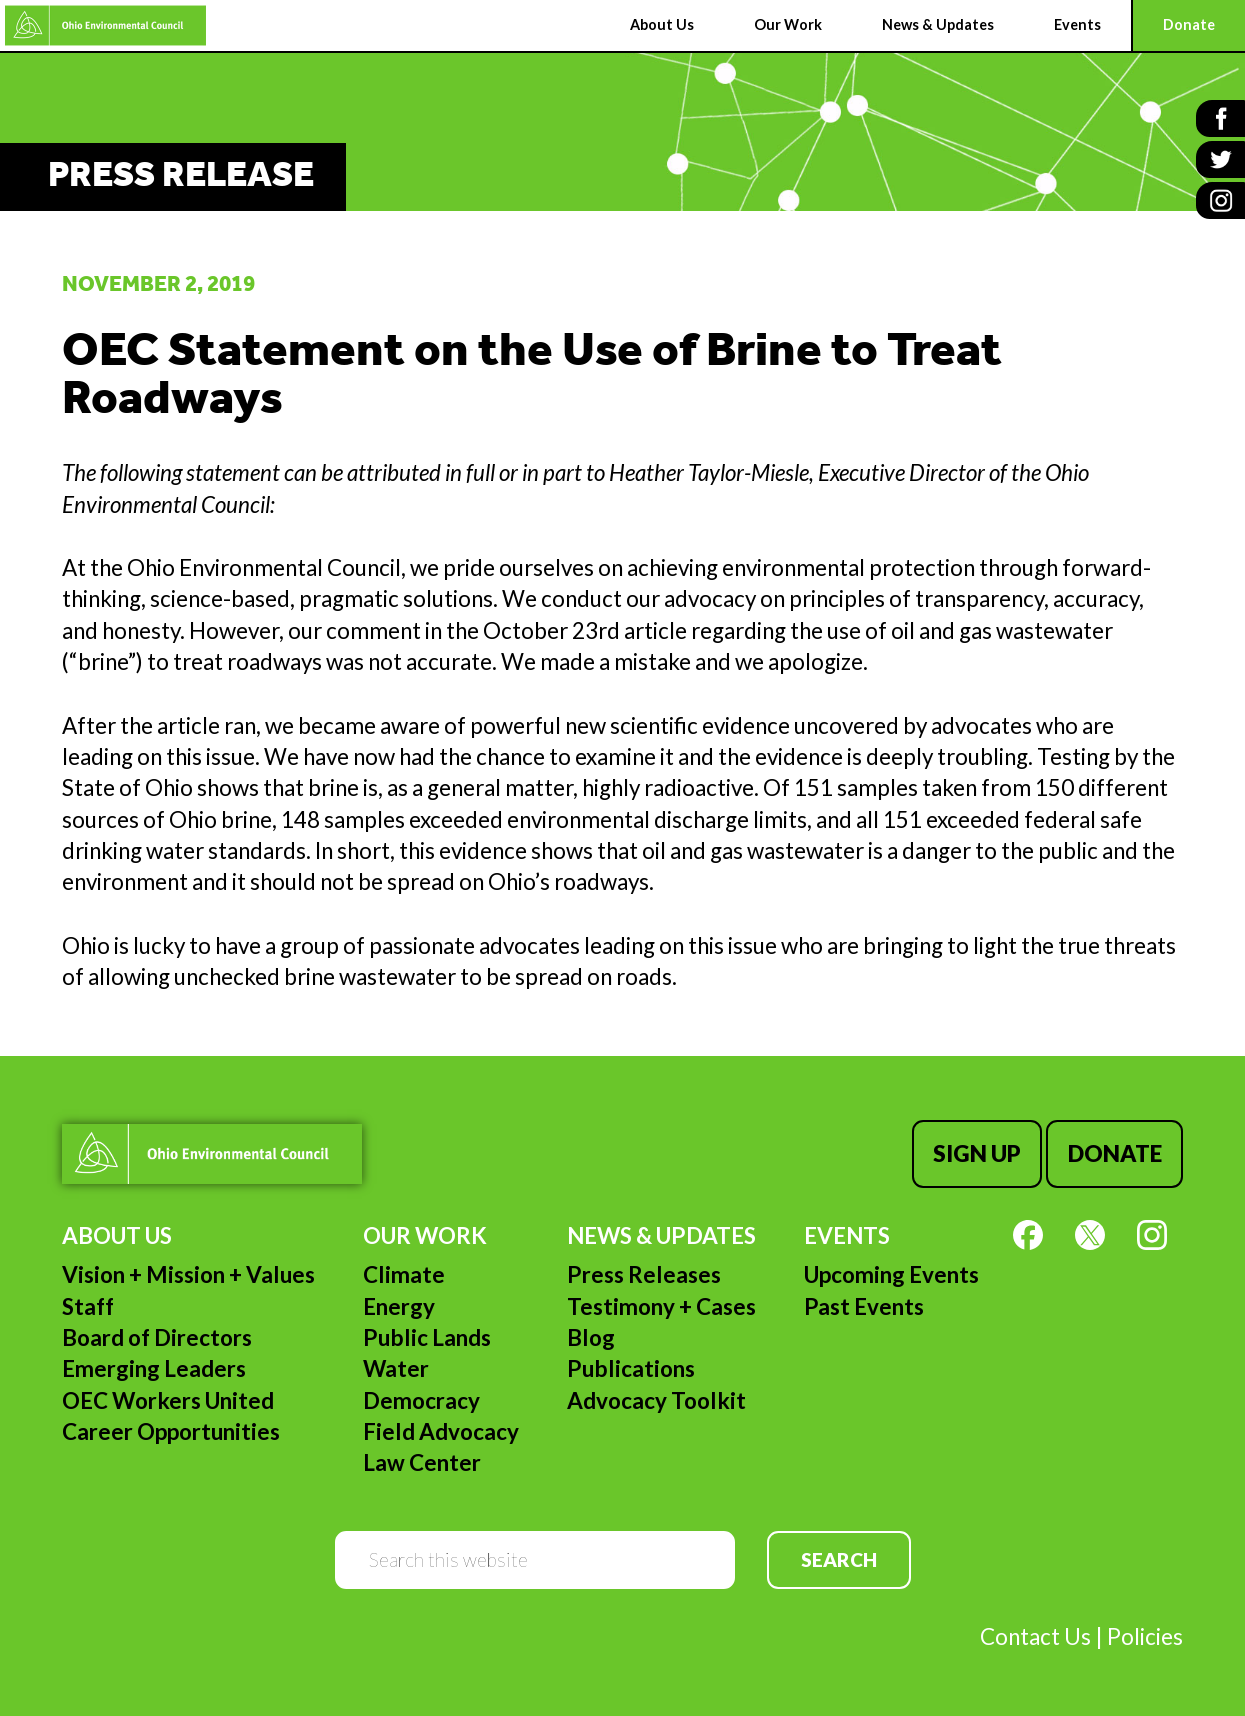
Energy (399, 1306)
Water (396, 1368)
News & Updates (661, 1235)
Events (847, 1235)
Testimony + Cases (661, 1306)
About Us (117, 1235)
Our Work (425, 1235)
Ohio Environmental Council (105, 25)
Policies (1145, 1636)
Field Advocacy (441, 1431)
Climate (404, 1274)
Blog (591, 1337)
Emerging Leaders (154, 1368)
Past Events (864, 1306)
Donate (1115, 1153)
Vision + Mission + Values (188, 1274)
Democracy (421, 1400)
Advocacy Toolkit (656, 1400)
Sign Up (977, 1153)
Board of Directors (157, 1337)
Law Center (422, 1462)
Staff (88, 1306)
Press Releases (644, 1274)
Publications (631, 1368)
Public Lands (427, 1337)
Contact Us (1035, 1636)
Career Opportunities (171, 1431)
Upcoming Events (891, 1274)
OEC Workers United (168, 1400)
